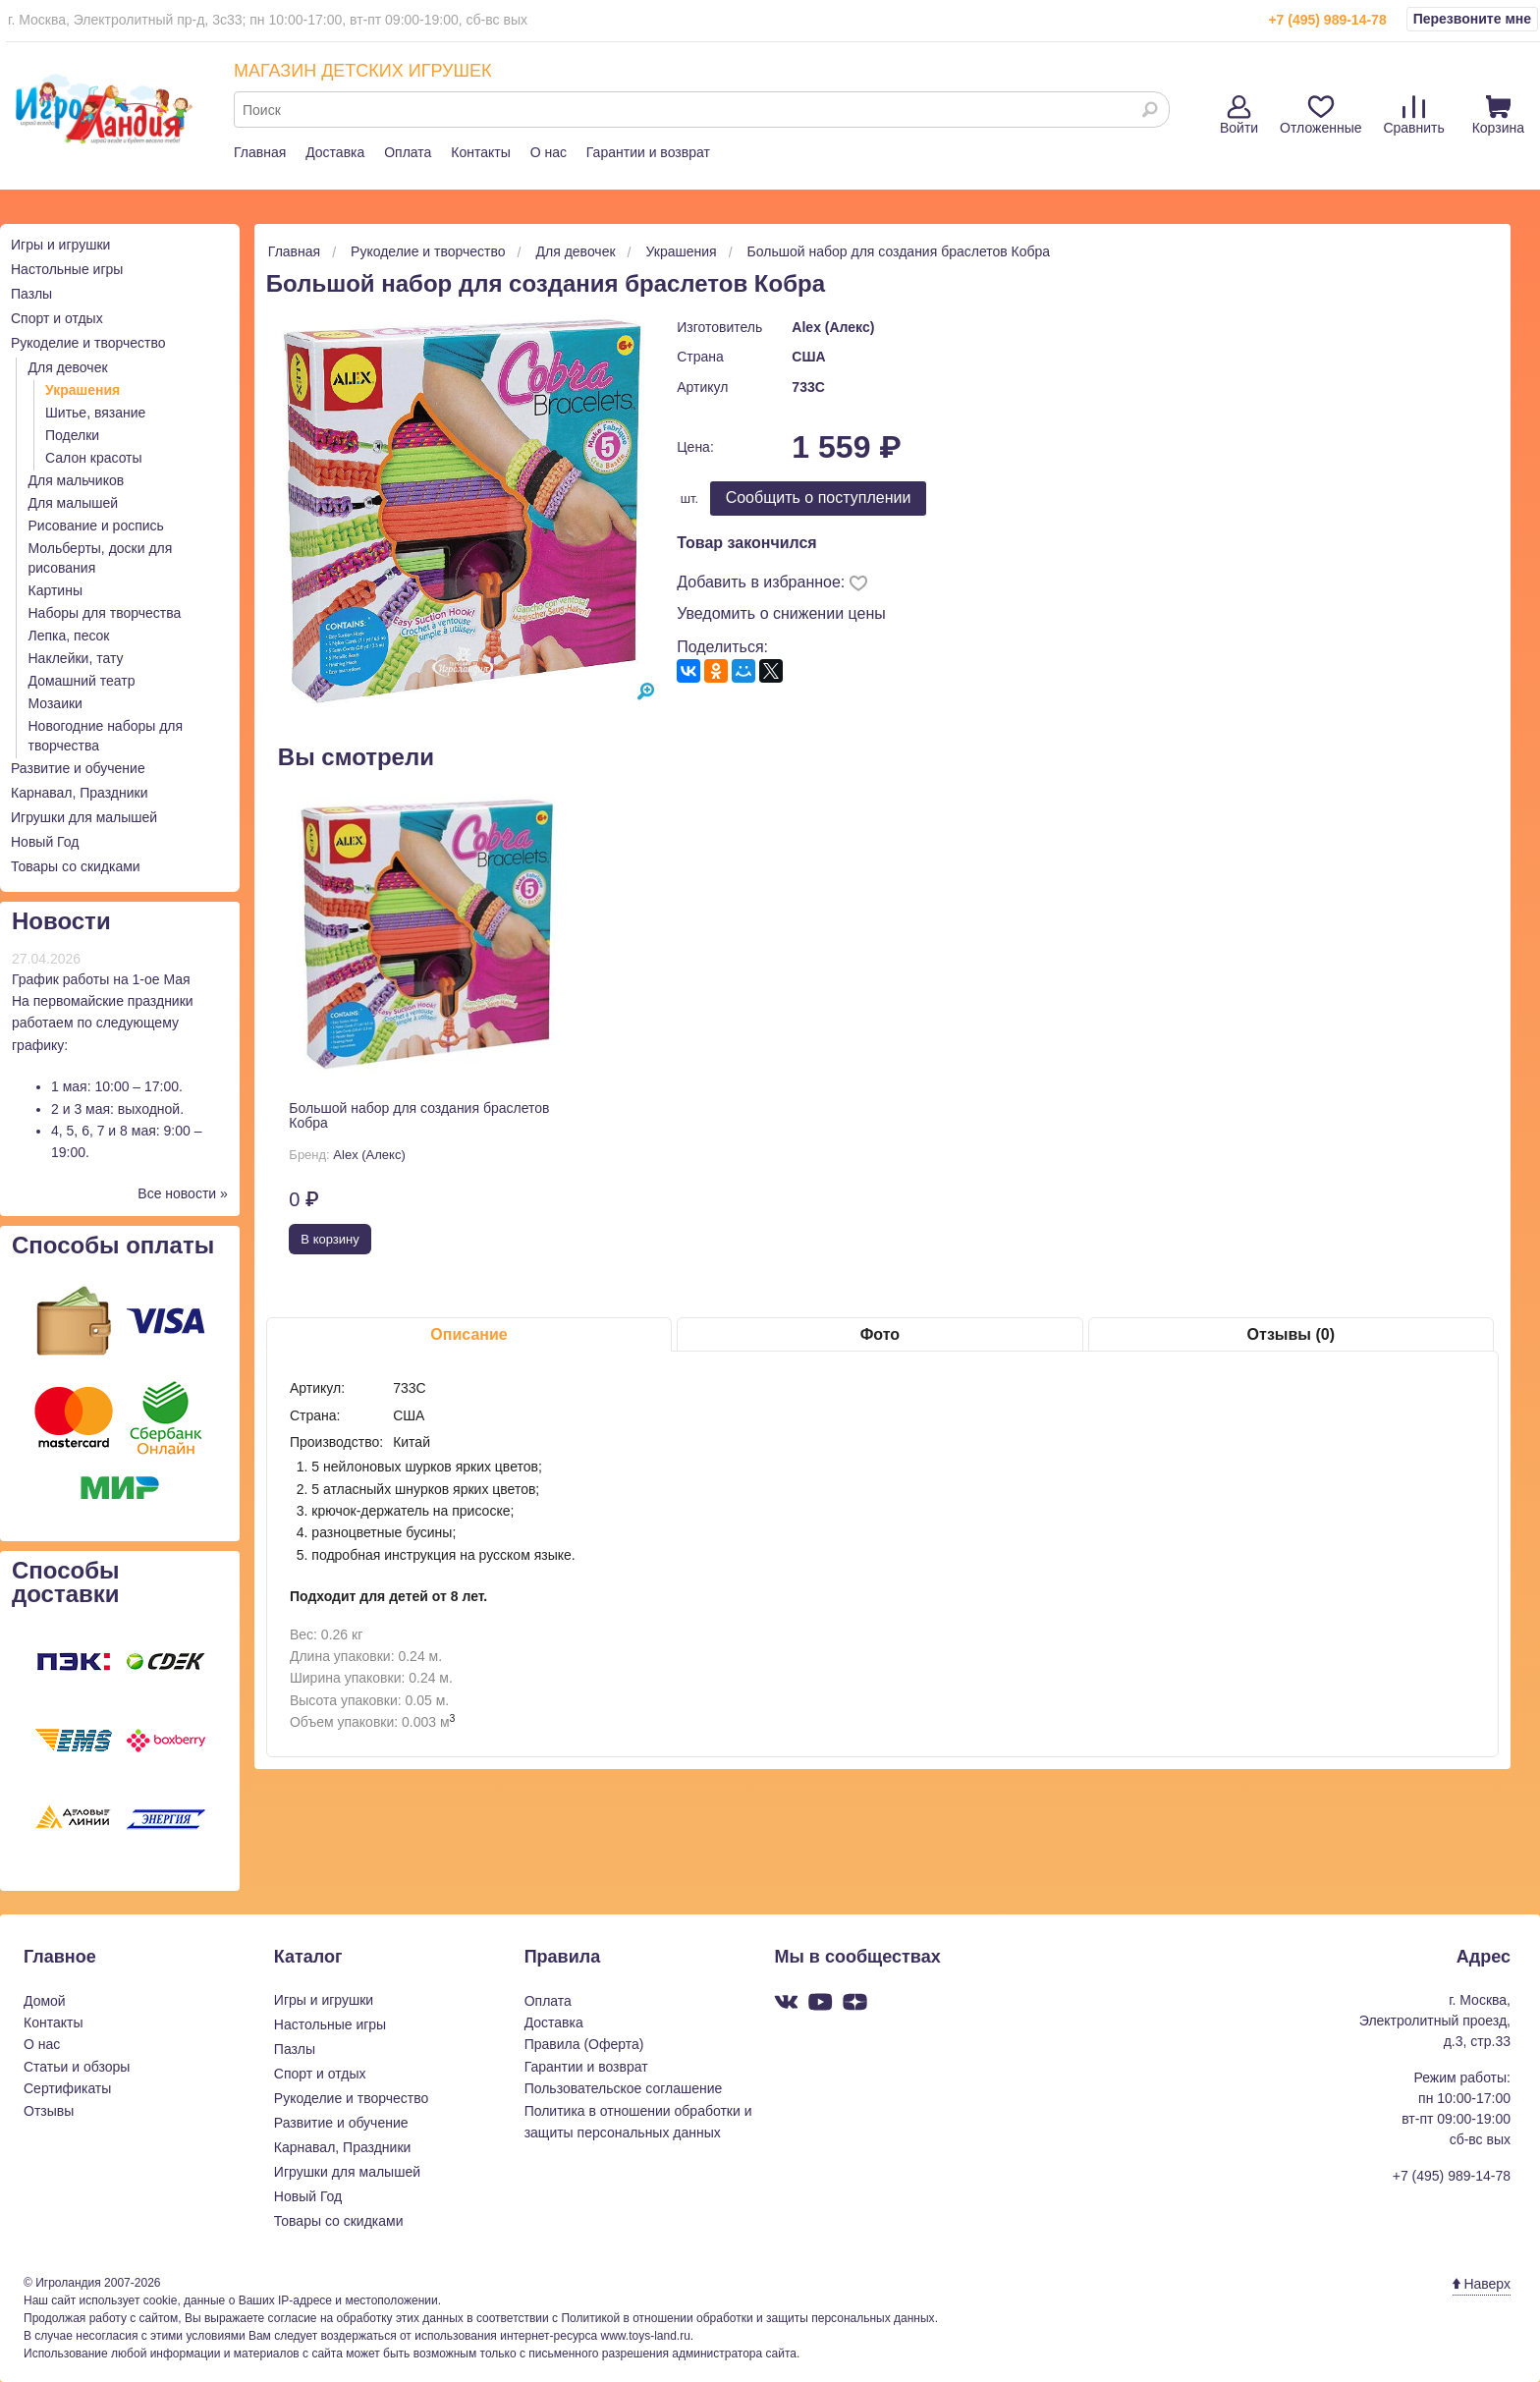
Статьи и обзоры (77, 2067)
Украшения (82, 390)
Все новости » (183, 1193)
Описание (468, 1334)
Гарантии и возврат (648, 152)
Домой (45, 2001)
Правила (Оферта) (584, 2044)
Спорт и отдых (57, 318)
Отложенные (1320, 115)
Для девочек (68, 367)
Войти (1239, 115)
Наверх (1482, 2284)
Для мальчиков (76, 480)
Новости (61, 921)
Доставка (334, 152)
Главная (260, 152)
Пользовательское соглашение (623, 2088)
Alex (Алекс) (833, 327)
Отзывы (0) (1291, 1334)
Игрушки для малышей (84, 817)
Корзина (1498, 115)
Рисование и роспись (96, 525)
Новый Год (45, 842)
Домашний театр (82, 681)
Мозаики (55, 703)
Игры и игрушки (60, 244)
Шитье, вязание (95, 412)
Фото (880, 1334)
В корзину (329, 1239)
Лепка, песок (69, 635)
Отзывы (49, 2111)
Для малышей (73, 503)
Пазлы (31, 294)
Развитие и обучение (78, 768)
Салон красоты (93, 458)
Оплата (407, 152)
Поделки (72, 435)
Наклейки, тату (76, 658)
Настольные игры (67, 269)
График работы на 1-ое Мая (101, 979)
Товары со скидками (75, 866)
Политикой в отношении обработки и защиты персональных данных (747, 2318)
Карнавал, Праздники (79, 793)
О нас (548, 152)
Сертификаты (67, 2088)
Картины (55, 590)
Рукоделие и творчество (88, 343)
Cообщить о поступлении (818, 497)
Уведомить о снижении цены (781, 613)
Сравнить (1413, 115)
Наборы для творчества (105, 613)
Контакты (480, 152)
